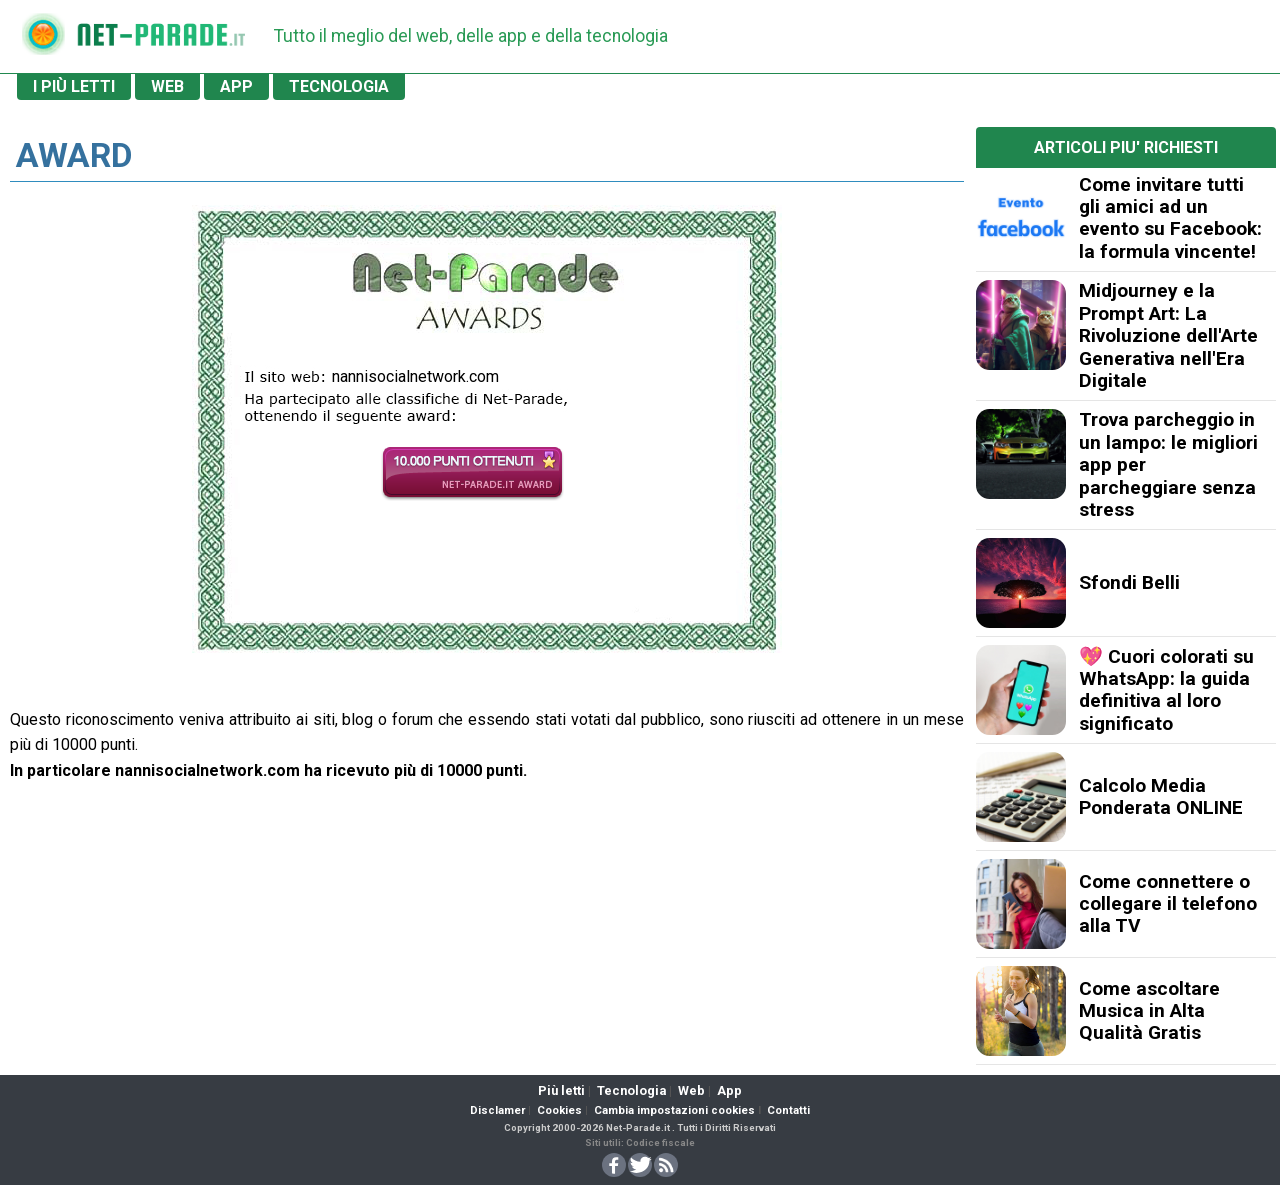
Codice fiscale (660, 1142)
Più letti (561, 1090)
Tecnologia (631, 1090)
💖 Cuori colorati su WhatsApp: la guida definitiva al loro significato (1166, 690)
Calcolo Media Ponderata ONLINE (1161, 796)
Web (691, 1090)
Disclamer (497, 1110)
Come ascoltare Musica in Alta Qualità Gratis (1149, 1011)
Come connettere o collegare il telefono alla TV (1168, 904)
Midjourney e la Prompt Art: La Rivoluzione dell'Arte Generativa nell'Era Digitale (1168, 335)
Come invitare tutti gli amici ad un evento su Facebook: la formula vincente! (1170, 218)
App (729, 1090)
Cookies (559, 1110)
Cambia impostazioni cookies (674, 1110)
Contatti (788, 1110)
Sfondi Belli (1129, 582)
